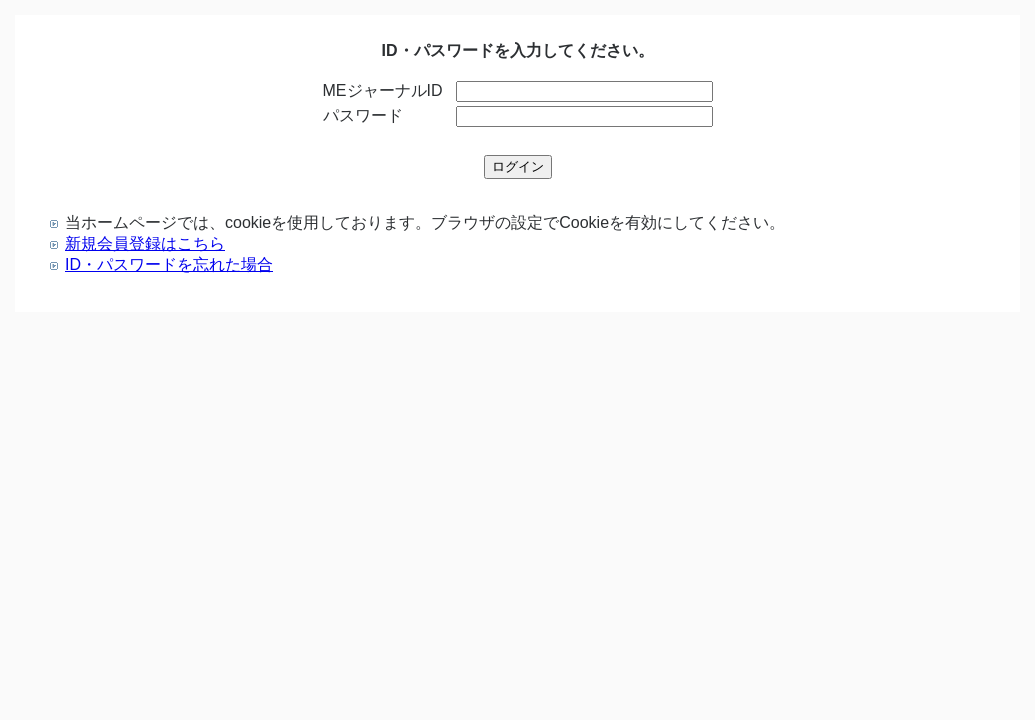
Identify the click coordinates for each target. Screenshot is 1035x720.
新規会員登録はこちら (145, 243)
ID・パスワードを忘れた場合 (169, 264)
